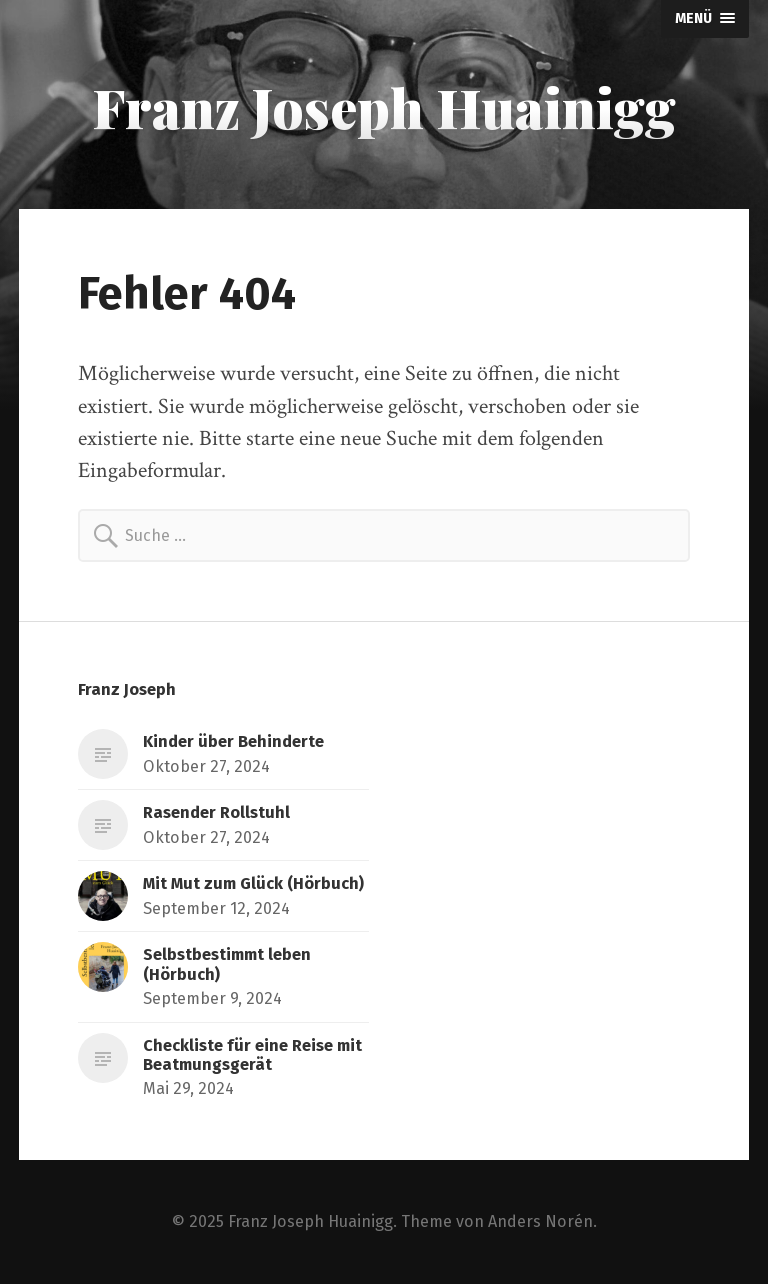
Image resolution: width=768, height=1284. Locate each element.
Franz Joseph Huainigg (384, 107)
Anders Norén (540, 1221)
